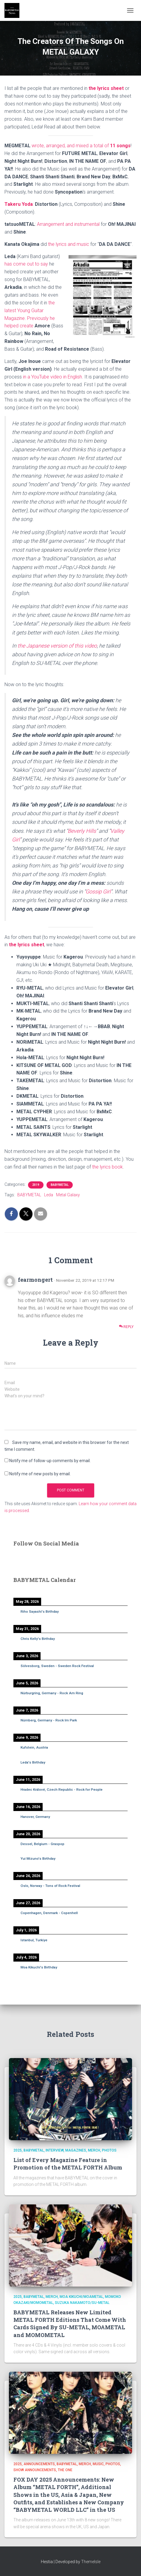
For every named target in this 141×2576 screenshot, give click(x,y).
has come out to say (26, 264)
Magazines (75, 2150)
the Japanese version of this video (57, 646)
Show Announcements (34, 2470)
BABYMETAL (60, 1184)
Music (98, 2464)
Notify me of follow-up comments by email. (50, 1460)
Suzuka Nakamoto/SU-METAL (82, 2303)
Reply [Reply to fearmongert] (126, 1326)
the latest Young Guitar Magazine (29, 310)
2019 (35, 1184)
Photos (109, 2150)
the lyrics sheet (106, 88)
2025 (17, 2150)
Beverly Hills (82, 831)
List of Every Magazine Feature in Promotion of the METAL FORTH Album (67, 2163)
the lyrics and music (68, 244)
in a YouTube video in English (52, 377)
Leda (48, 1194)
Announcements (39, 2464)
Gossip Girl (98, 891)
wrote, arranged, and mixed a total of (81, 145)
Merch (94, 2150)
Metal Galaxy (68, 1194)
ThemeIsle (90, 2561)
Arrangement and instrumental (68, 224)
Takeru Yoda (18, 204)
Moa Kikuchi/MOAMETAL (81, 2297)
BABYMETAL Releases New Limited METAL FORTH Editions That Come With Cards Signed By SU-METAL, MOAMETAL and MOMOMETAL (69, 2324)
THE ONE (65, 2470)
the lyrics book (107, 1167)
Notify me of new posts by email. (40, 1473)
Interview (54, 2150)
